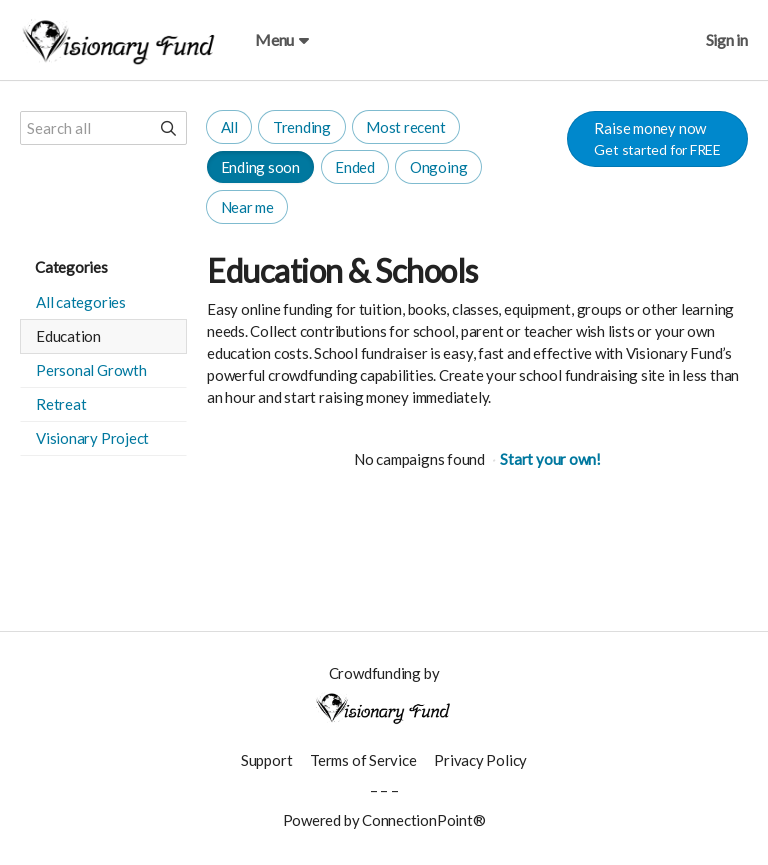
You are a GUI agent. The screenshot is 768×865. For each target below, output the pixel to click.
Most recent (406, 127)
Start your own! (550, 459)
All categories (81, 302)
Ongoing (438, 167)
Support (266, 760)
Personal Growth (91, 370)
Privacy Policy (480, 760)
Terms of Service (363, 760)
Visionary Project (92, 438)
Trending (302, 127)
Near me (247, 207)
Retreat (61, 404)
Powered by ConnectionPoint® (384, 820)
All (229, 127)
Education (68, 336)
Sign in (727, 39)
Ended (355, 167)
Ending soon (261, 167)
